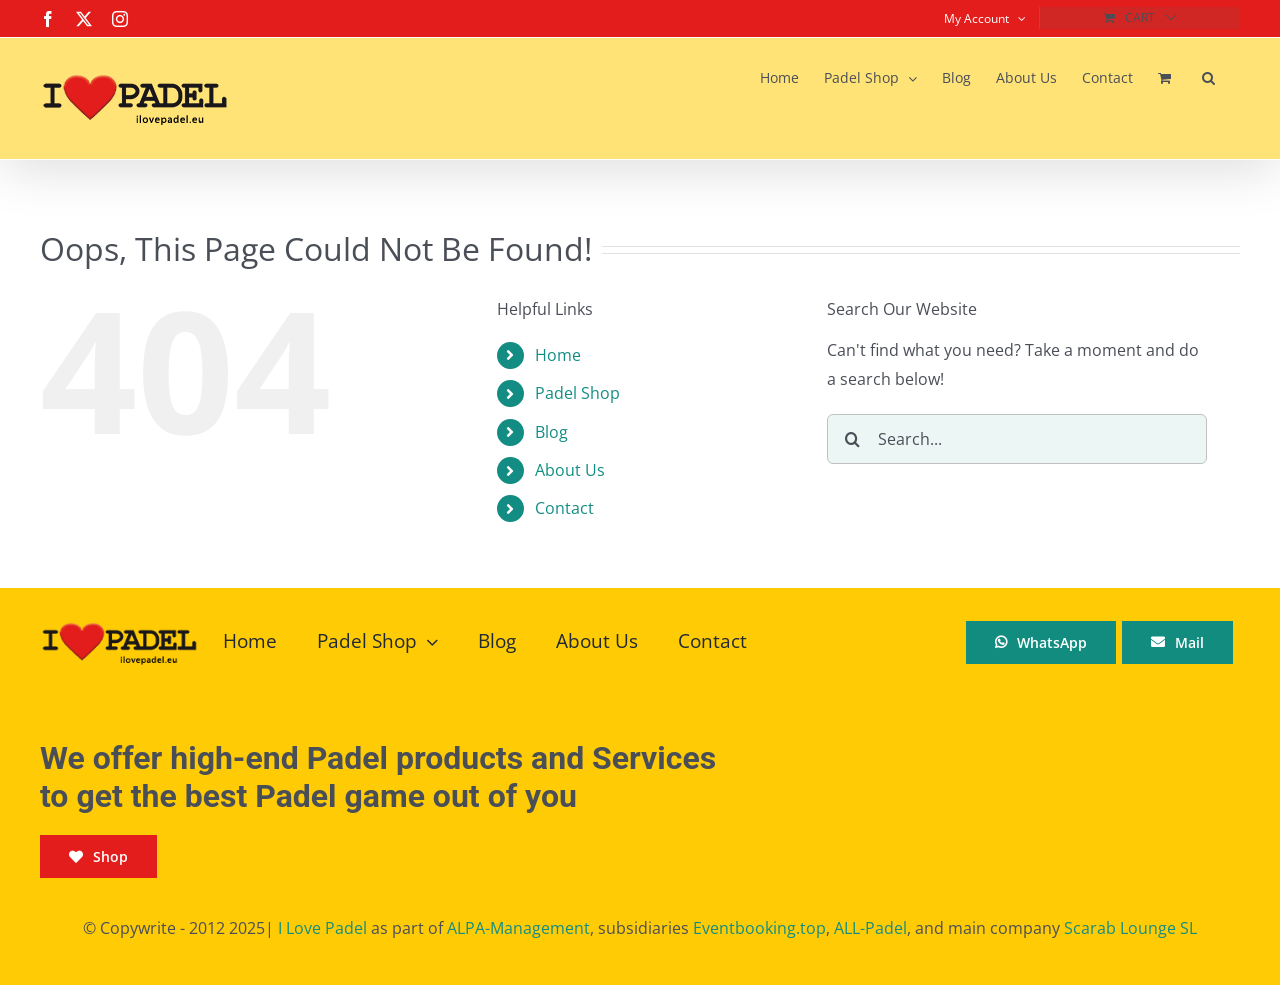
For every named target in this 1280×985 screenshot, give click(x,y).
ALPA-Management (518, 928)
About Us (570, 470)
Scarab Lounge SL (1130, 928)
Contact (564, 508)
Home (558, 355)
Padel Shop (577, 393)
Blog (551, 432)
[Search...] (1017, 439)
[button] (1208, 78)
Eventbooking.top (759, 928)
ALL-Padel (870, 928)
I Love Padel (322, 928)
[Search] (852, 439)
